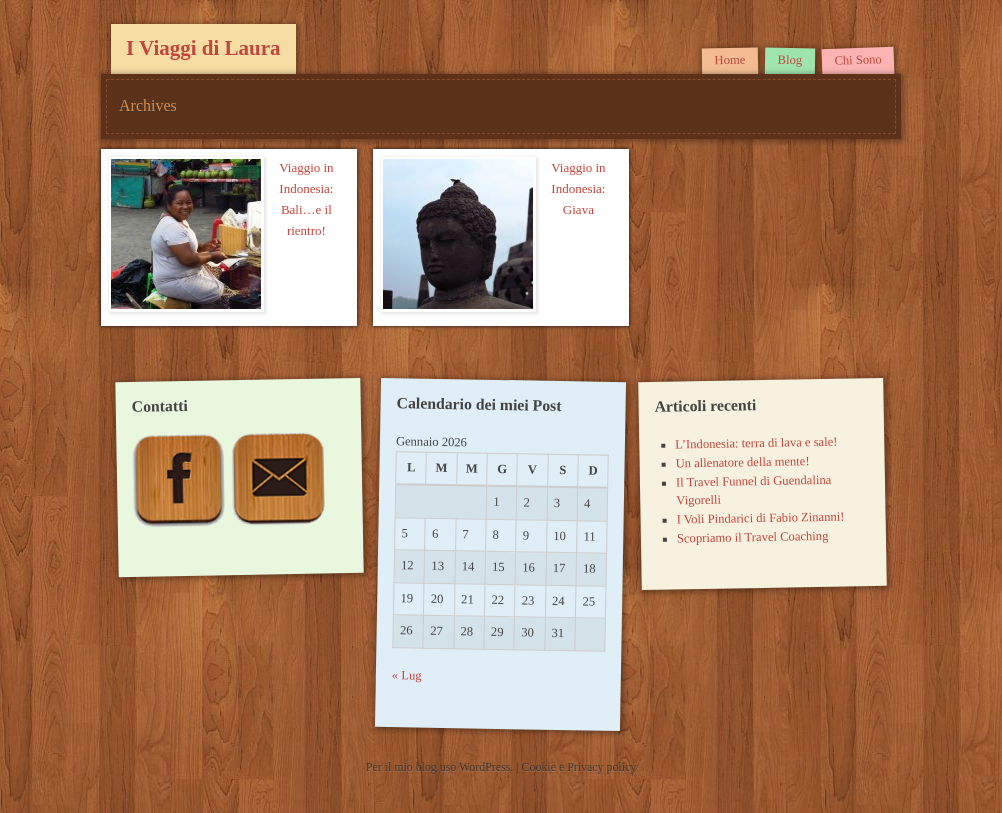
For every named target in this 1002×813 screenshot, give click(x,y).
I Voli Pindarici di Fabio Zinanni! (760, 518)
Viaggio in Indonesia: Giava (578, 188)
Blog (789, 60)
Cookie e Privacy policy (579, 767)
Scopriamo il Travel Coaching (752, 537)
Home (729, 60)
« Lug (407, 676)
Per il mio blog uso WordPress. (441, 767)
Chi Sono (858, 60)
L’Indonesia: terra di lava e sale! (756, 443)
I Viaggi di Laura (203, 48)
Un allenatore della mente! (742, 462)
